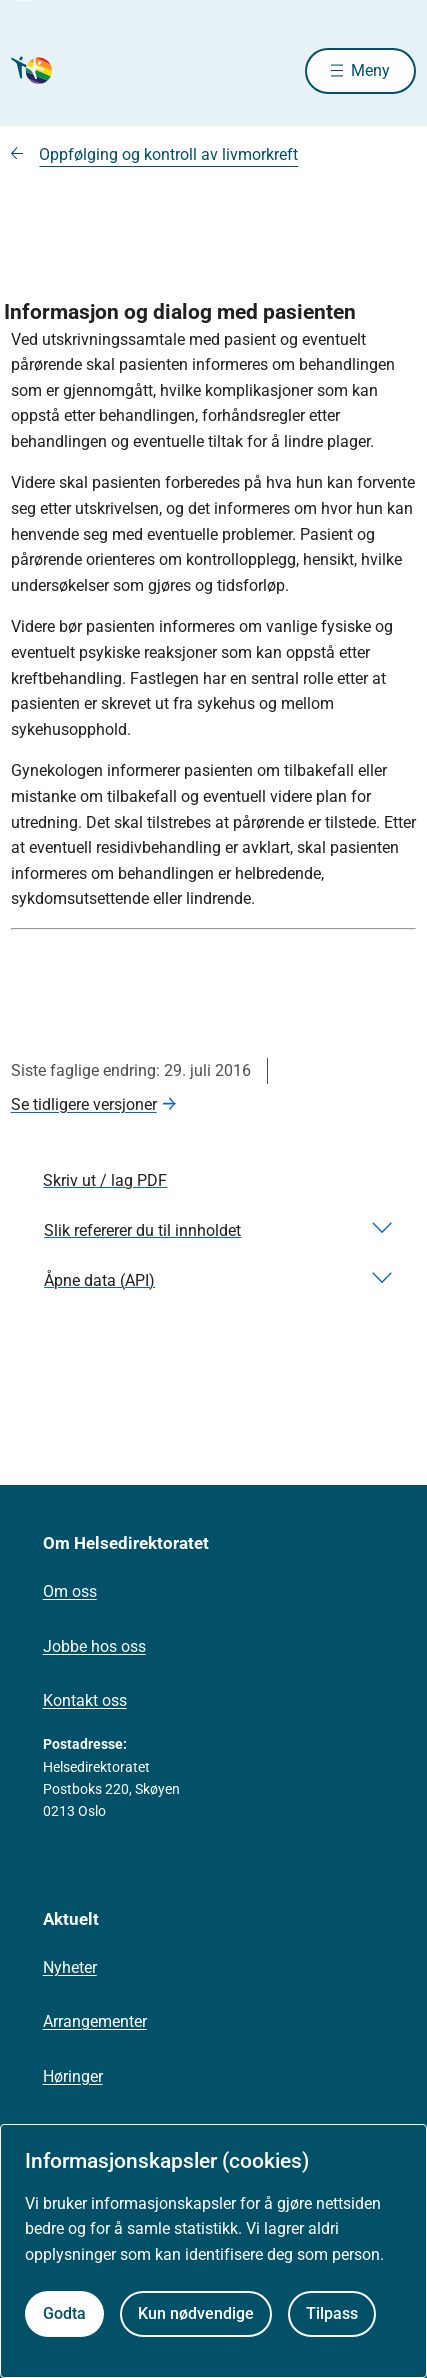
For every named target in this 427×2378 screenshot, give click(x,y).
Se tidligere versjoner (84, 1104)
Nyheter (70, 1967)
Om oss (70, 1591)
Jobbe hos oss (94, 1646)
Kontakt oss (85, 1700)
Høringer (73, 2076)
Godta (64, 2313)
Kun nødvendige (196, 2313)
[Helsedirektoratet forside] (35, 70)
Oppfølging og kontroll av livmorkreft (168, 154)
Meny (370, 70)
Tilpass (332, 2313)
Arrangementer (95, 2021)
